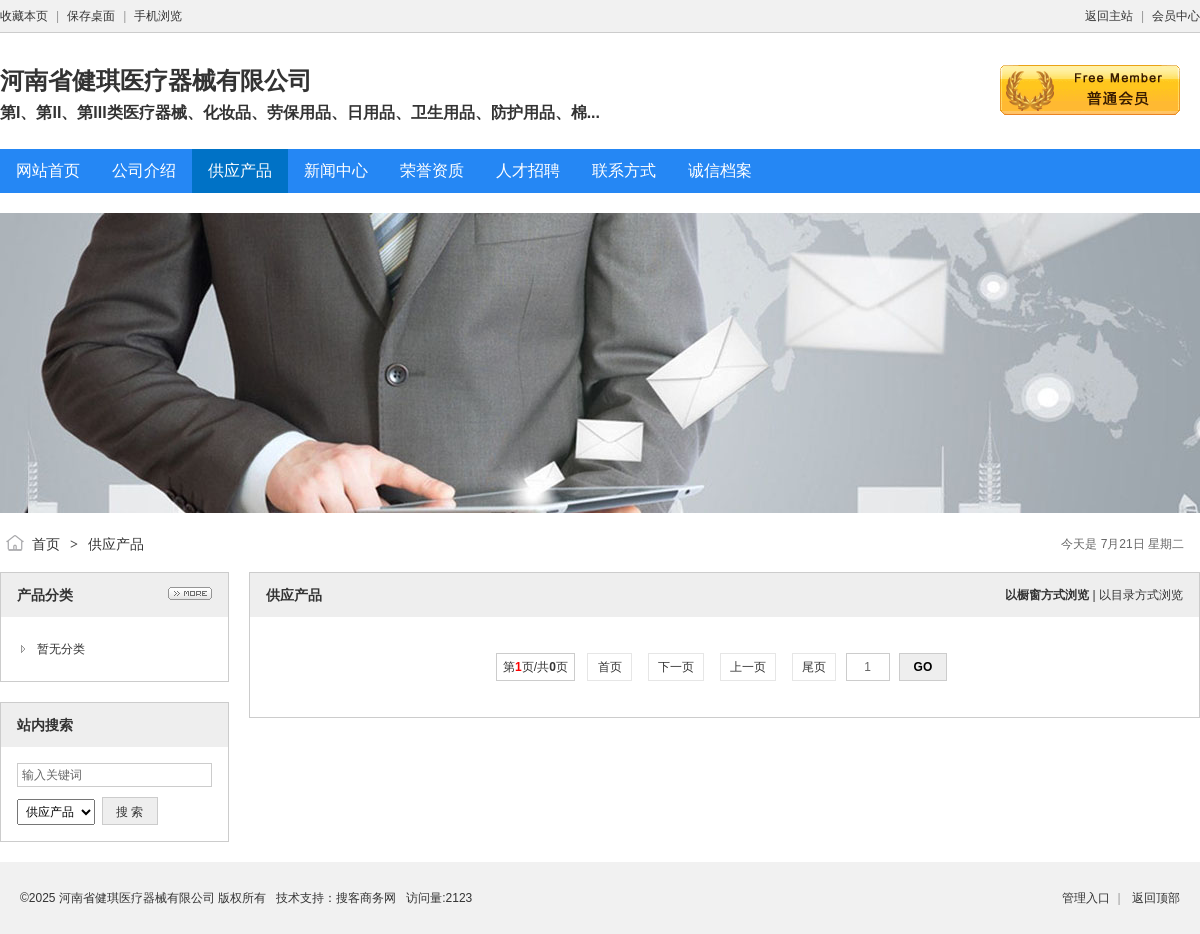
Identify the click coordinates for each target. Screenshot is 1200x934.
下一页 (676, 667)
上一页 (748, 667)
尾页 (814, 667)
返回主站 (1109, 16)
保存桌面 (91, 16)
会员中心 (1176, 16)
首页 (46, 544)
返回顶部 (1156, 898)
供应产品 (116, 544)
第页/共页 (535, 667)
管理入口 (1086, 898)
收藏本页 (24, 16)
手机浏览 (158, 16)
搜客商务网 (366, 898)
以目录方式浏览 (1141, 595)
